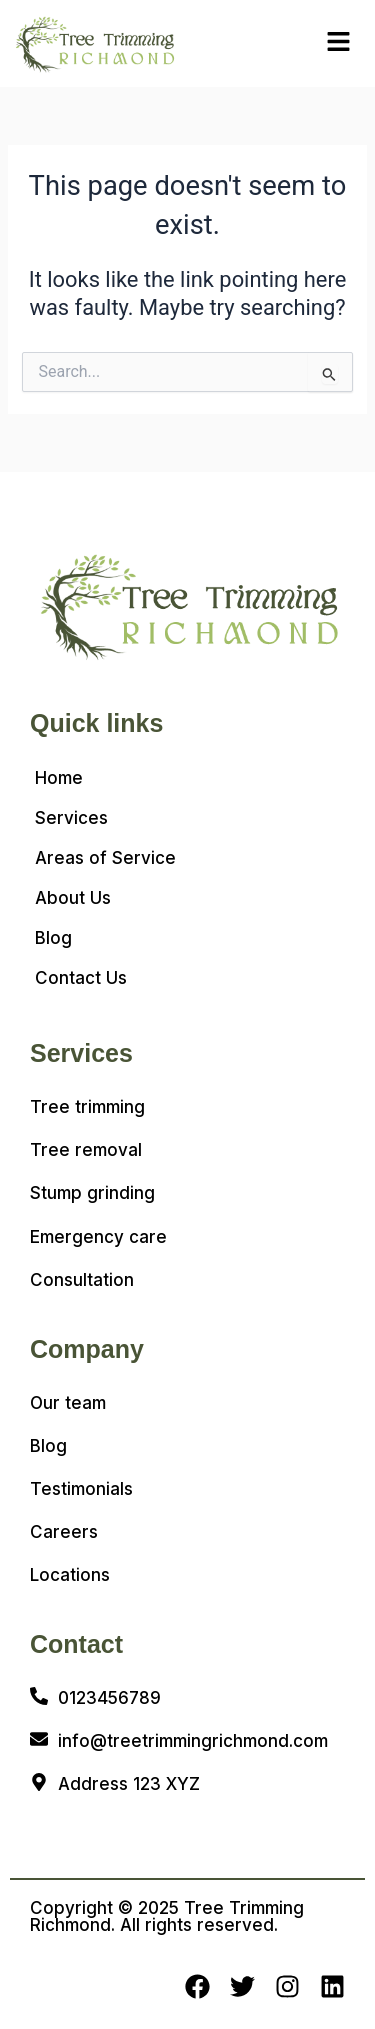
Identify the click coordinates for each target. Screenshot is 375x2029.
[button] (338, 43)
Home (59, 778)
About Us (73, 898)
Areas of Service (105, 858)
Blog (53, 938)
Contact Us (81, 978)
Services (71, 818)
